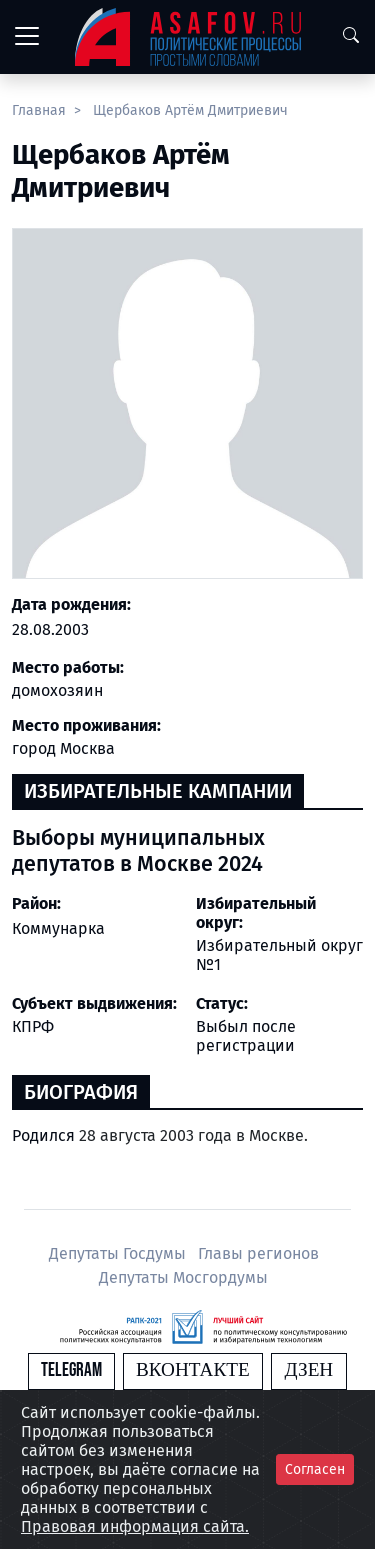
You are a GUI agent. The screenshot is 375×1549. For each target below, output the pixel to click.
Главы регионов (258, 1253)
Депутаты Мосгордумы (183, 1277)
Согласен (315, 1469)
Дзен (308, 1370)
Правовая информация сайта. (135, 1526)
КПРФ (33, 1026)
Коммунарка (58, 928)
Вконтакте (193, 1370)
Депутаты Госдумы (119, 1253)
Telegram (71, 1370)
